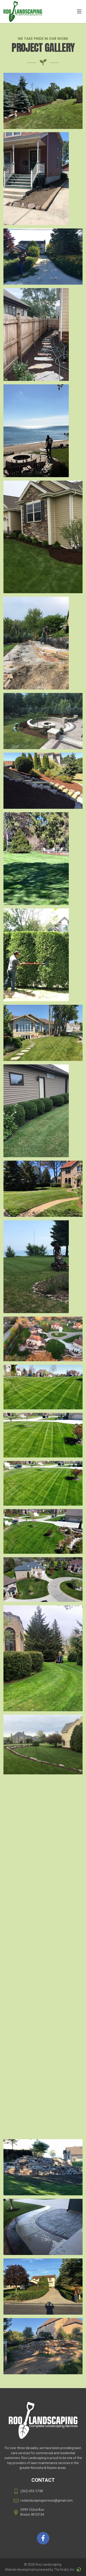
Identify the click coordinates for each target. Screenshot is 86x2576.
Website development (20, 2569)
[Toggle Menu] (79, 12)
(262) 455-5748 (31, 2491)
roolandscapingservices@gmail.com (46, 2500)
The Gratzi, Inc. (67, 2569)
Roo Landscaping (48, 2564)
